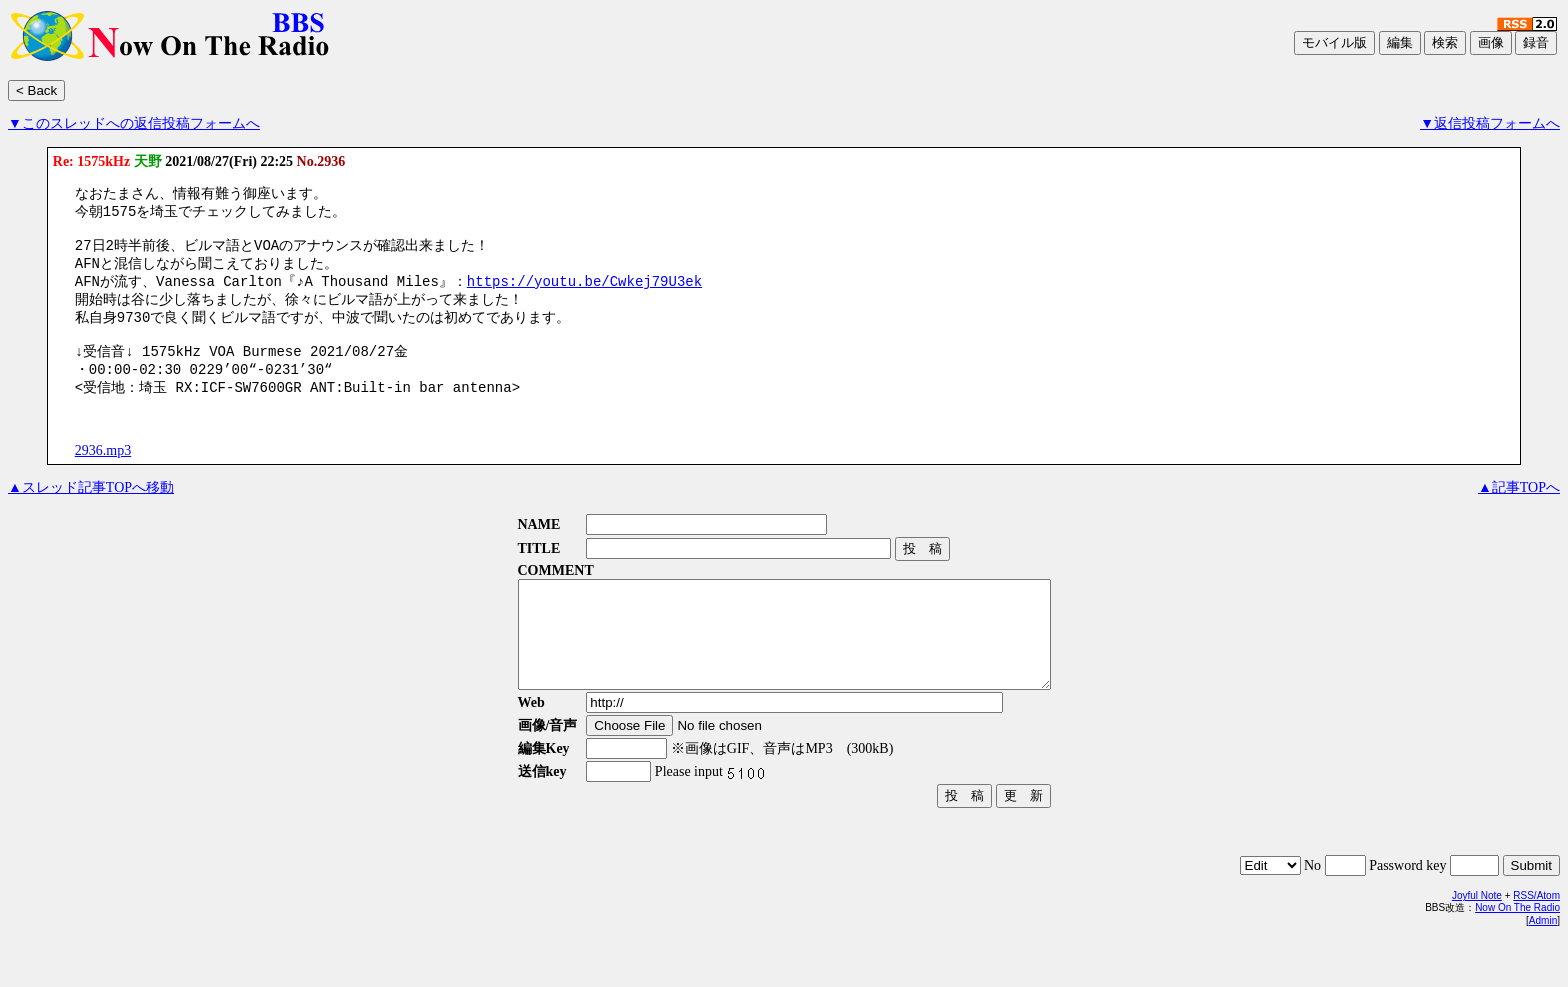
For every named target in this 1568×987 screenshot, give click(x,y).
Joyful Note (1477, 942)
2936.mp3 (103, 476)
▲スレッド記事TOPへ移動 (91, 513)
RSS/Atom (1536, 942)
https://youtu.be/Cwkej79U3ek (582, 293)
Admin (1543, 967)
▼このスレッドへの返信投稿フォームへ (134, 123)
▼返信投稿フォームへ (1490, 123)
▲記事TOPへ (1519, 513)
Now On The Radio (1517, 954)
